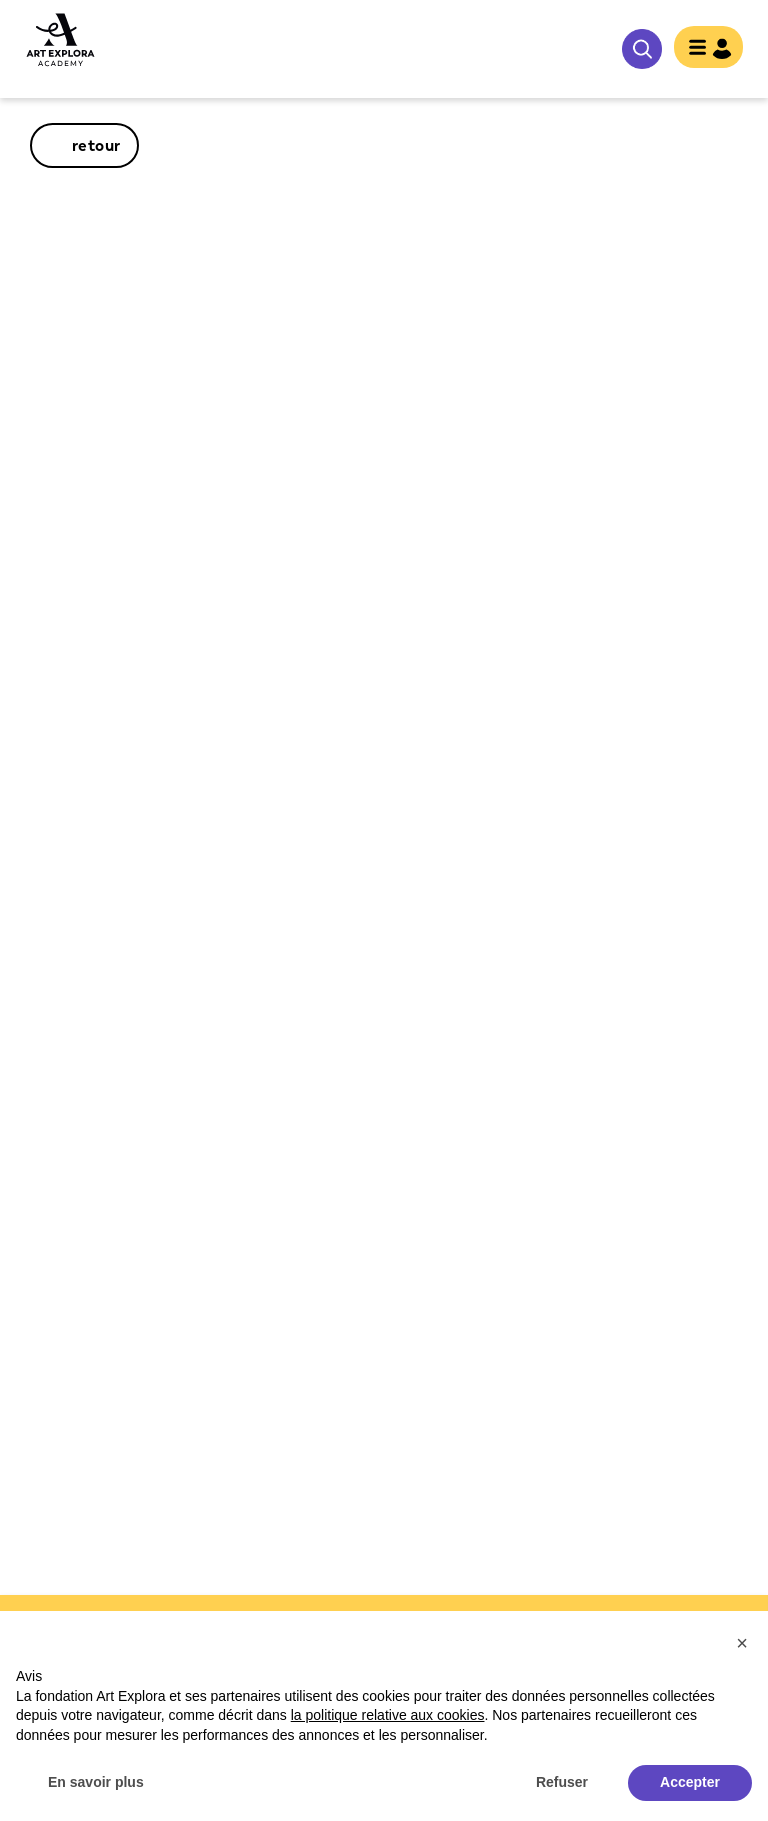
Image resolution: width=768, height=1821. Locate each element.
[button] (742, 1643)
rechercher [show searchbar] (642, 49)
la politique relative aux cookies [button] (388, 1715)
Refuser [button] (562, 1782)
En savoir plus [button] (96, 1782)
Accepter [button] (690, 1782)
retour (96, 145)
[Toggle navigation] (708, 49)
